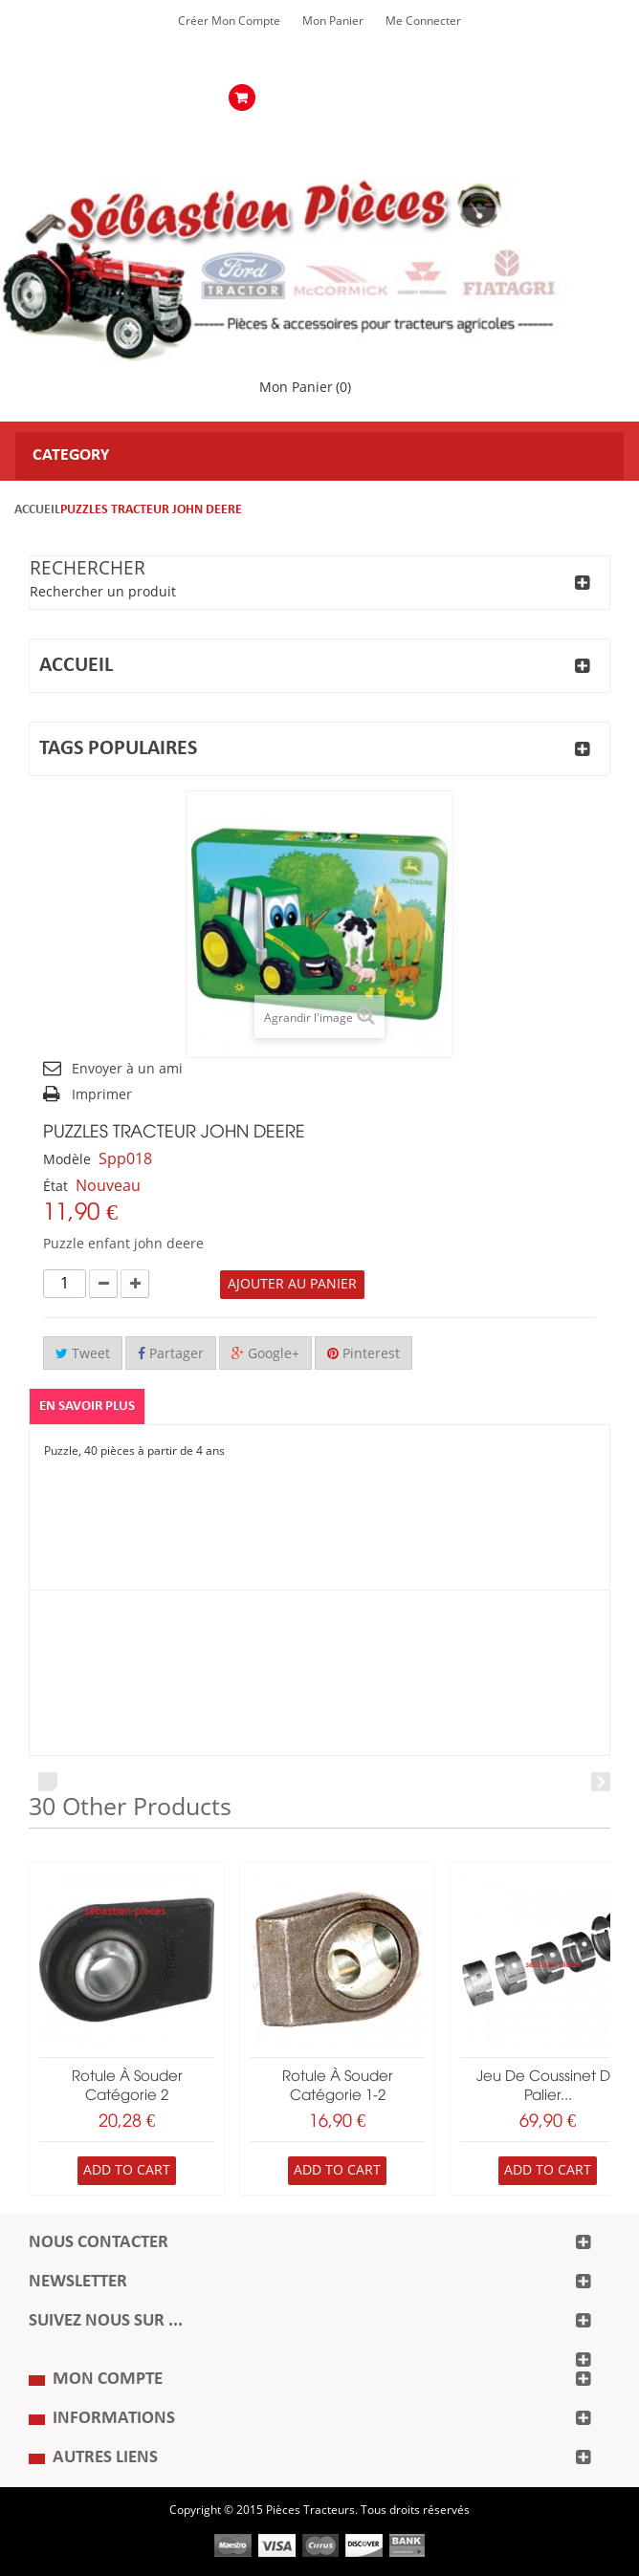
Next (600, 1781)
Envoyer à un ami (127, 1069)
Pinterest (363, 1354)
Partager (171, 1354)
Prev (47, 1781)
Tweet (82, 1354)
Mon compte (108, 2379)
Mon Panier (333, 21)
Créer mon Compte (229, 21)
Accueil (37, 510)
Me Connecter (423, 21)
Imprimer (102, 1095)
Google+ (265, 1354)
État (55, 1187)
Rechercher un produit (103, 592)
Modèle (67, 1160)
